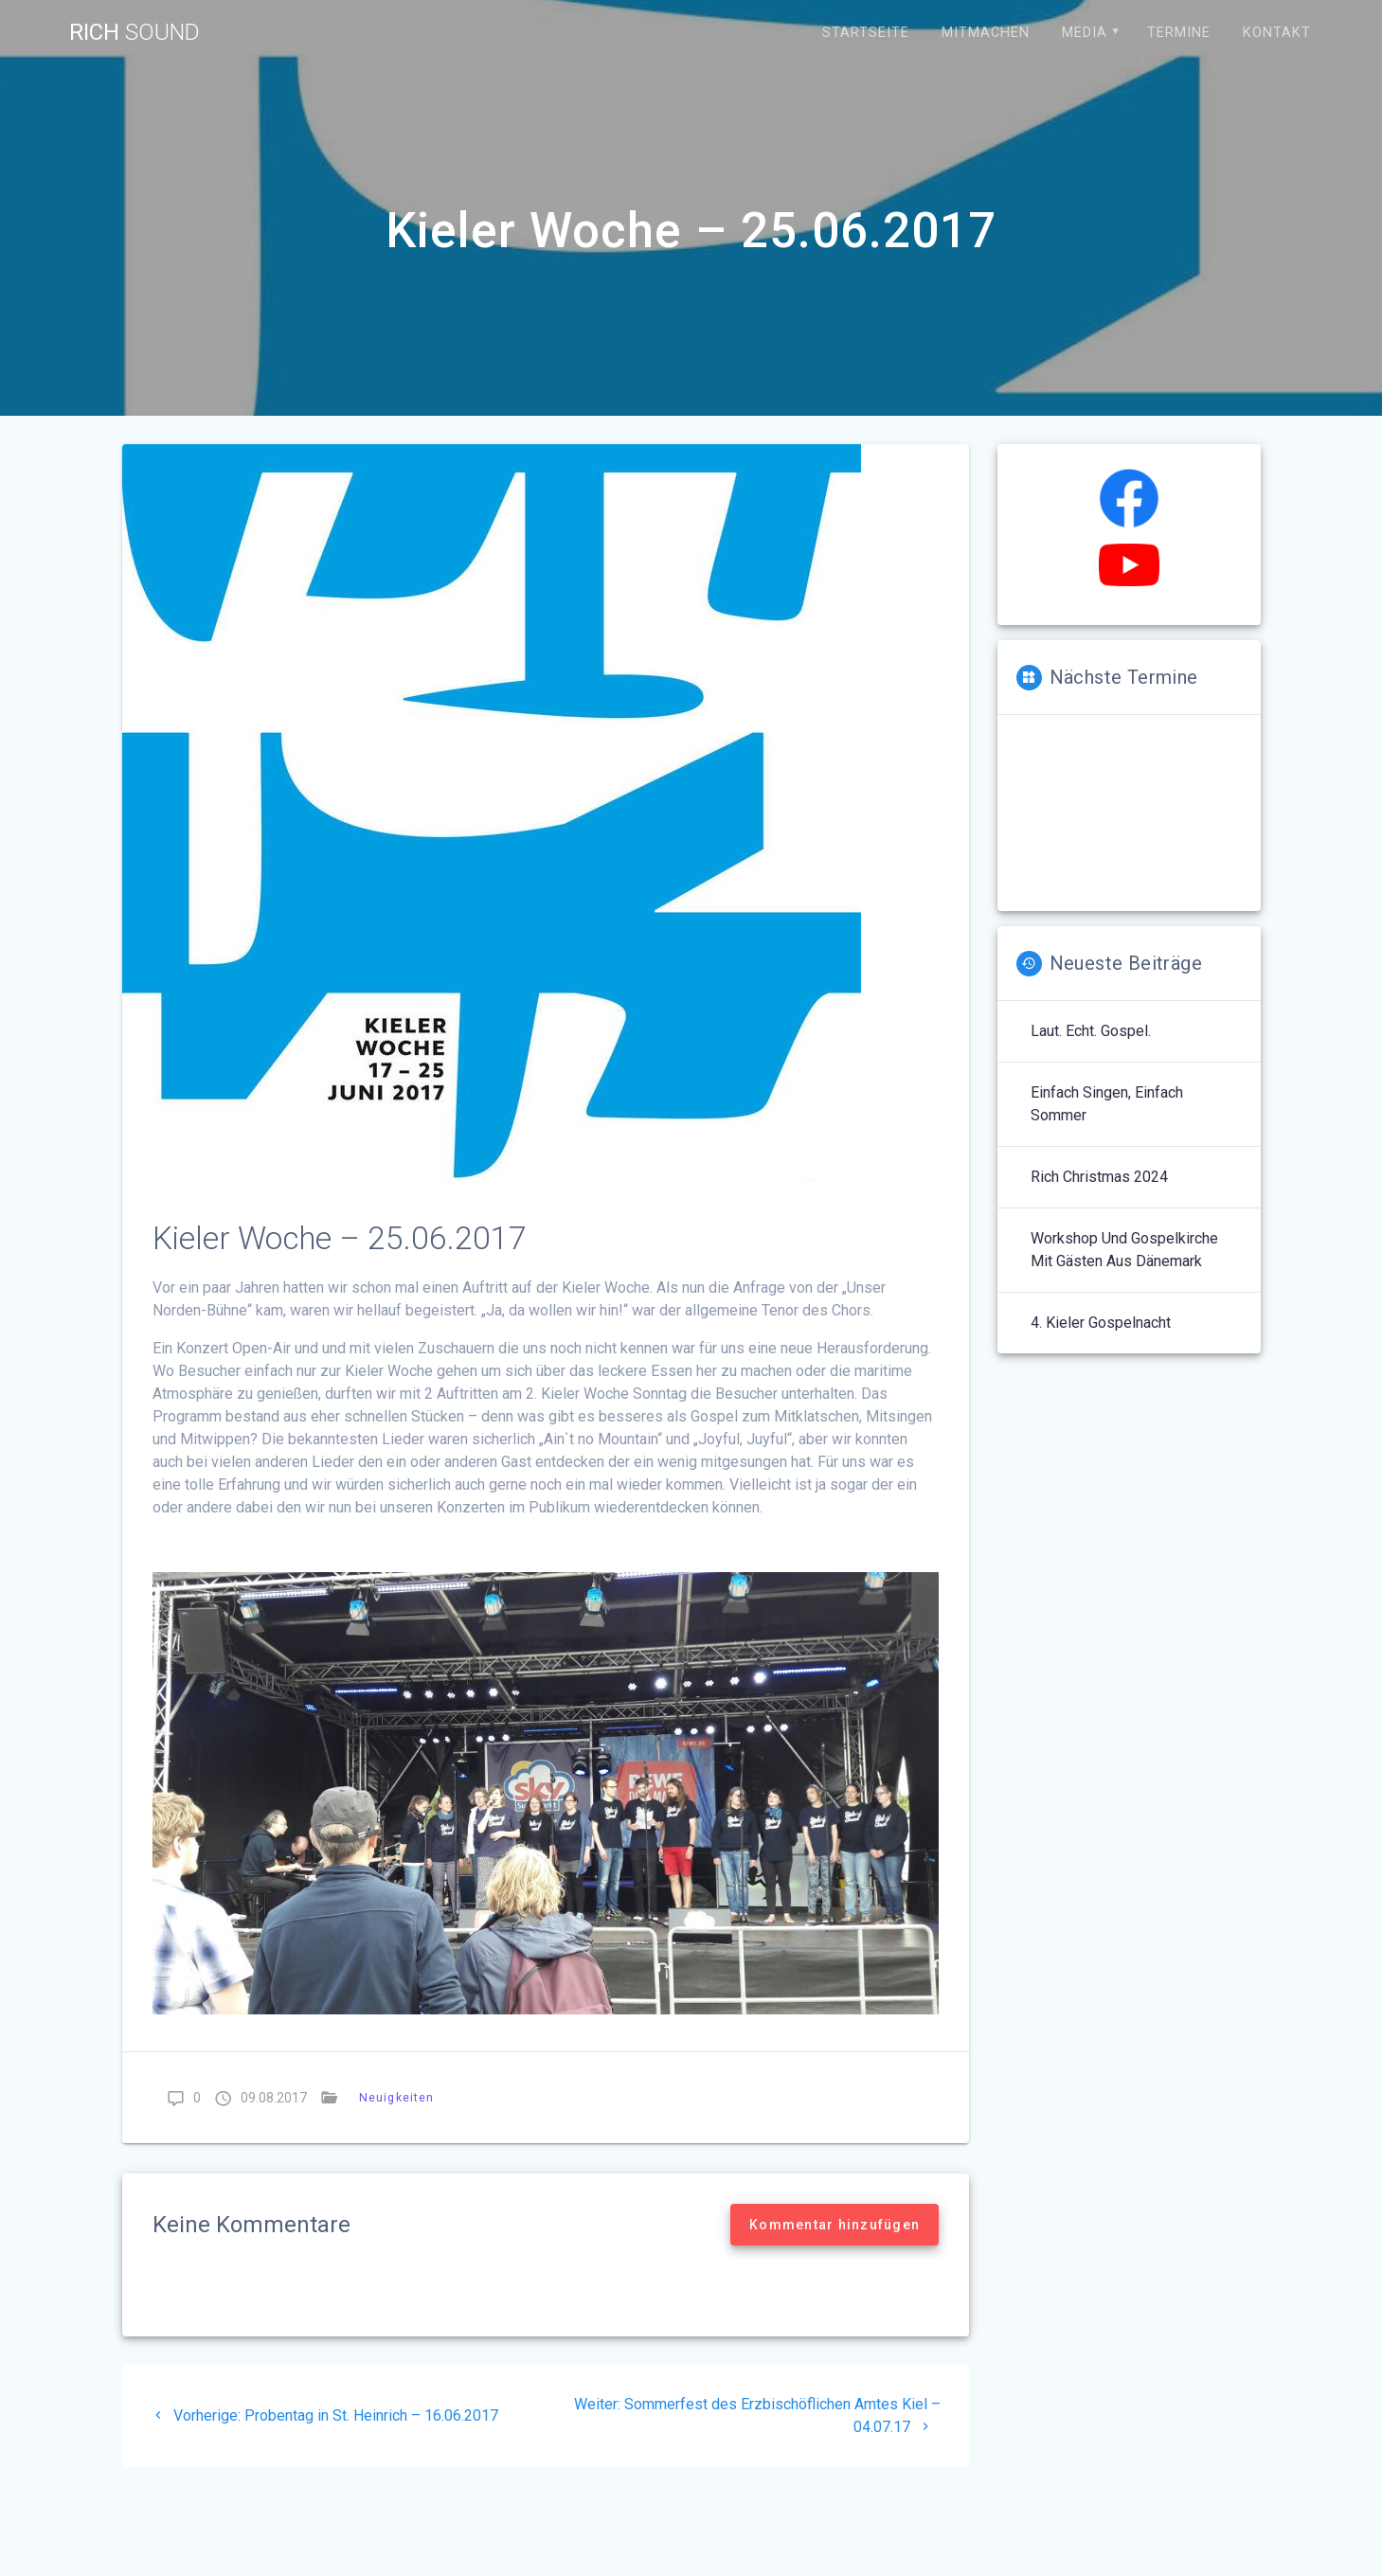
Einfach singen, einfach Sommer (1107, 1103)
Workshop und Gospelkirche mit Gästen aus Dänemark (1124, 1249)
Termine (1179, 33)
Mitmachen (986, 33)
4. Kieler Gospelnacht (1101, 1323)
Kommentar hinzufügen (834, 2224)
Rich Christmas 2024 (1099, 1177)
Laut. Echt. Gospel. (1091, 1031)
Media (1084, 33)
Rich (134, 32)
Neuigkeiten (396, 2097)
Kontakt (1277, 33)
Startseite (865, 33)
